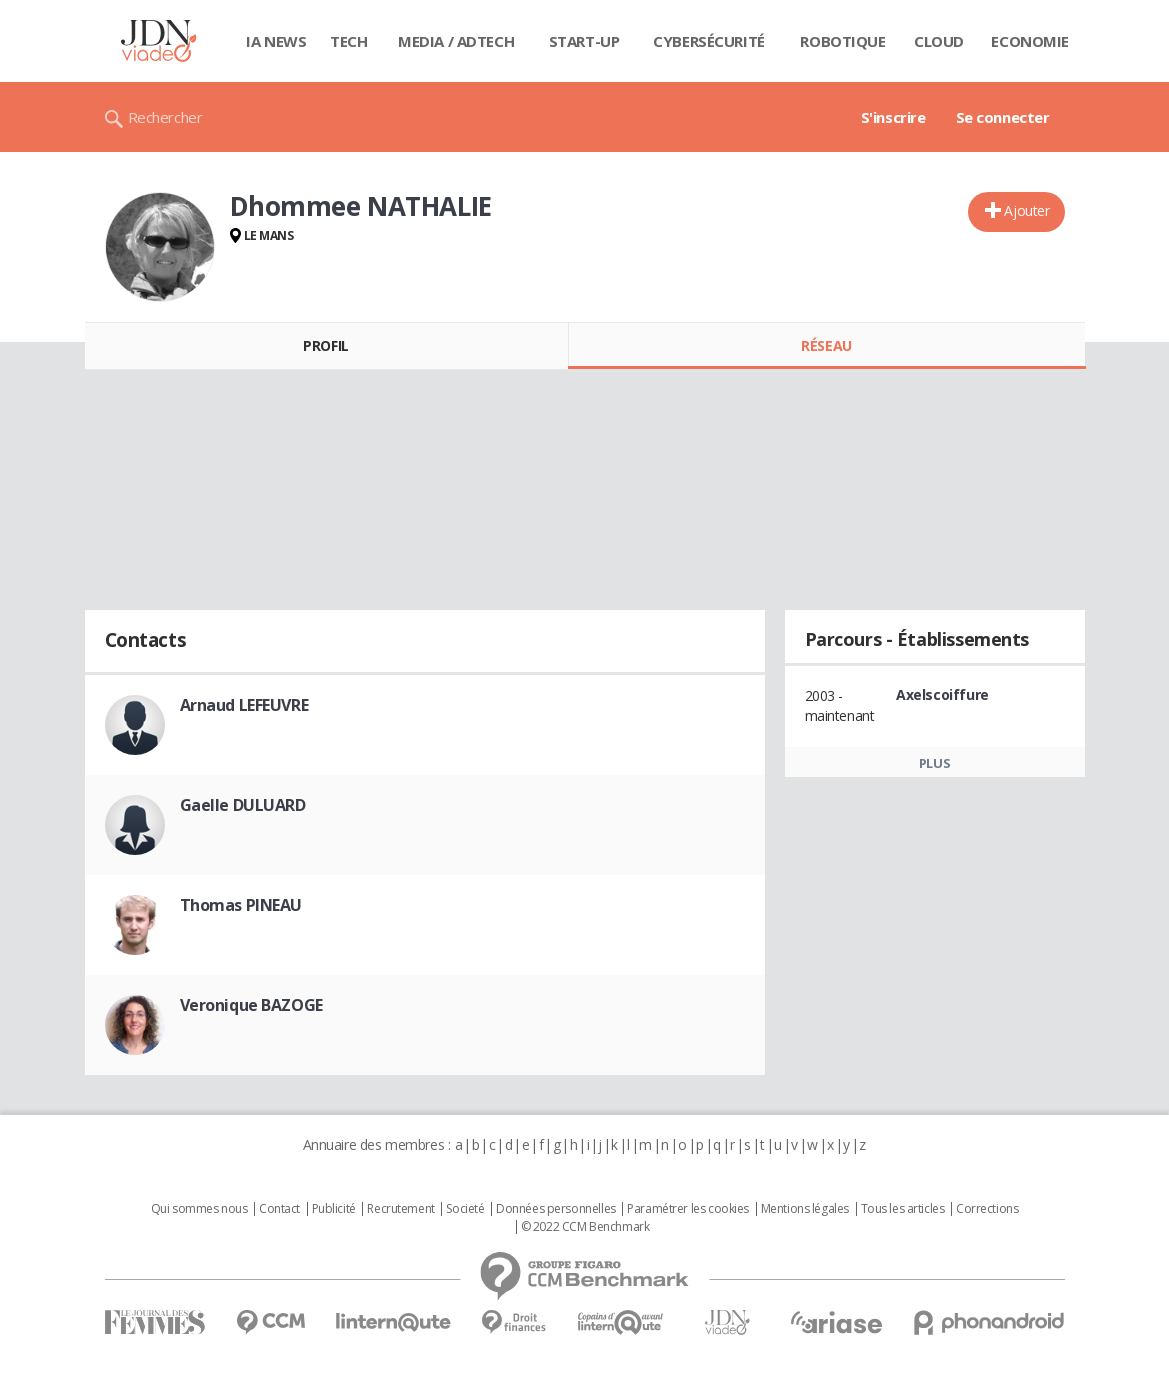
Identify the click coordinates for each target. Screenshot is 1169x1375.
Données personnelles (556, 1209)
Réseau (826, 345)
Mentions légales (805, 1209)
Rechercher (165, 117)
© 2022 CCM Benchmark (585, 1227)
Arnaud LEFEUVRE (244, 705)
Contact (279, 1209)
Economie (1030, 41)
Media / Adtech (456, 41)
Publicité (334, 1209)
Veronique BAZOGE (251, 1005)
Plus (934, 763)
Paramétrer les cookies (688, 1209)
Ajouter (1026, 210)
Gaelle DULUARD (243, 805)
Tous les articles (903, 1209)
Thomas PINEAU (241, 905)
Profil (325, 345)
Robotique (842, 41)
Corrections (987, 1209)
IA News (276, 41)
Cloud (939, 41)
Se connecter (1003, 117)
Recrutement (400, 1209)
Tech (348, 41)
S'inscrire (893, 117)
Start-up (584, 41)
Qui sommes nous (199, 1209)
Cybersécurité (709, 41)
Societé (465, 1209)
